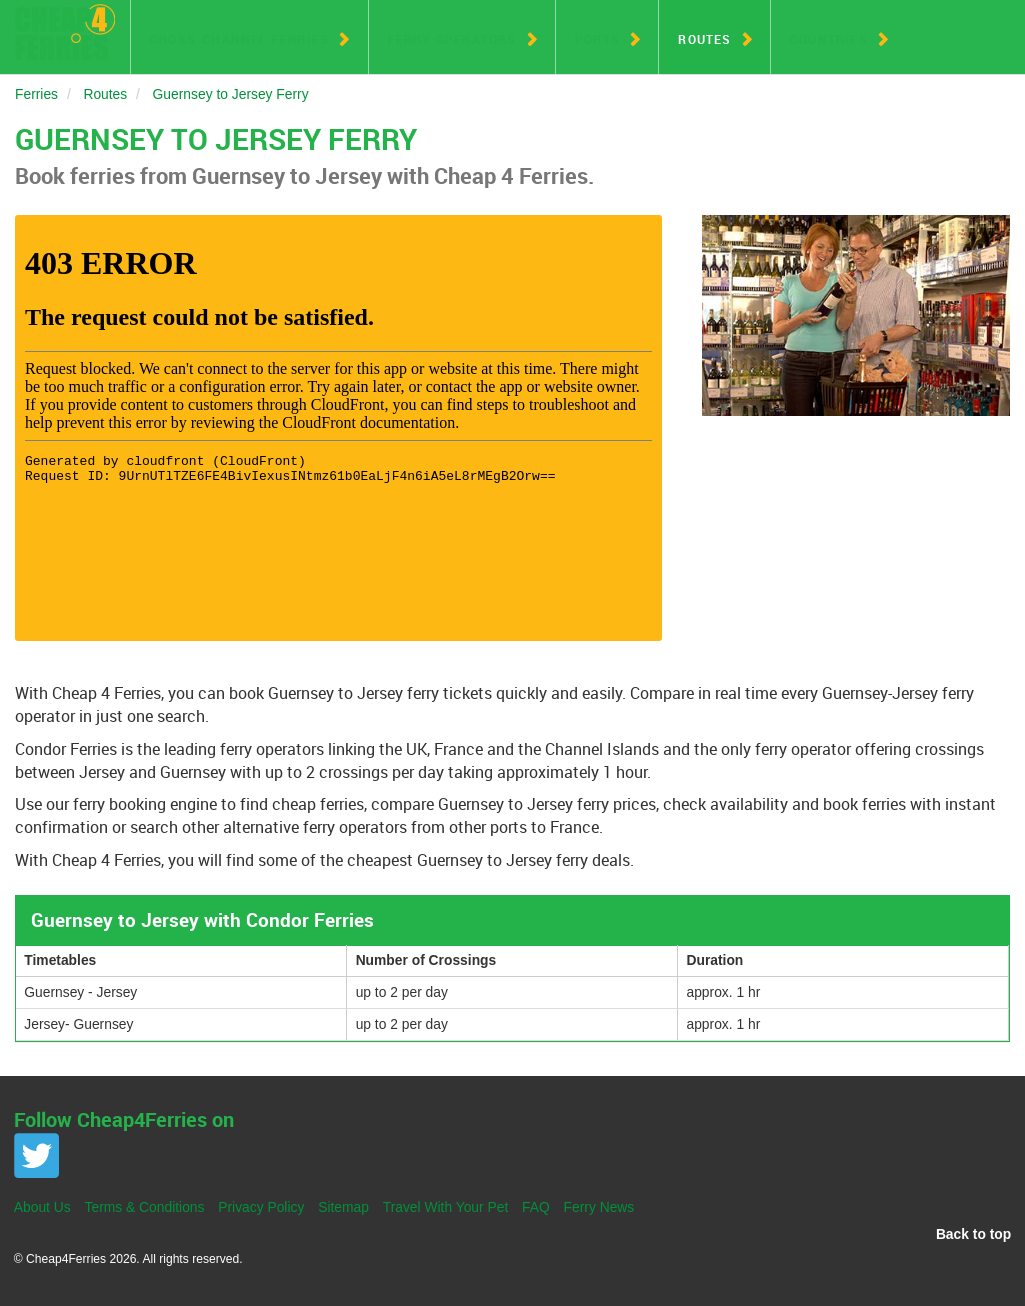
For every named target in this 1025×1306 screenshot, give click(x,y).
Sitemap (343, 1207)
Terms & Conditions (145, 1207)
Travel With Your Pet (446, 1207)
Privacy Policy (261, 1207)
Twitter (36, 1155)
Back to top (973, 1234)
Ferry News (599, 1207)
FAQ (536, 1207)
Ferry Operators (452, 39)
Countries (829, 39)
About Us (42, 1207)
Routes (704, 39)
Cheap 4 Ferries (65, 32)
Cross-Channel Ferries (239, 39)
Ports (597, 39)
